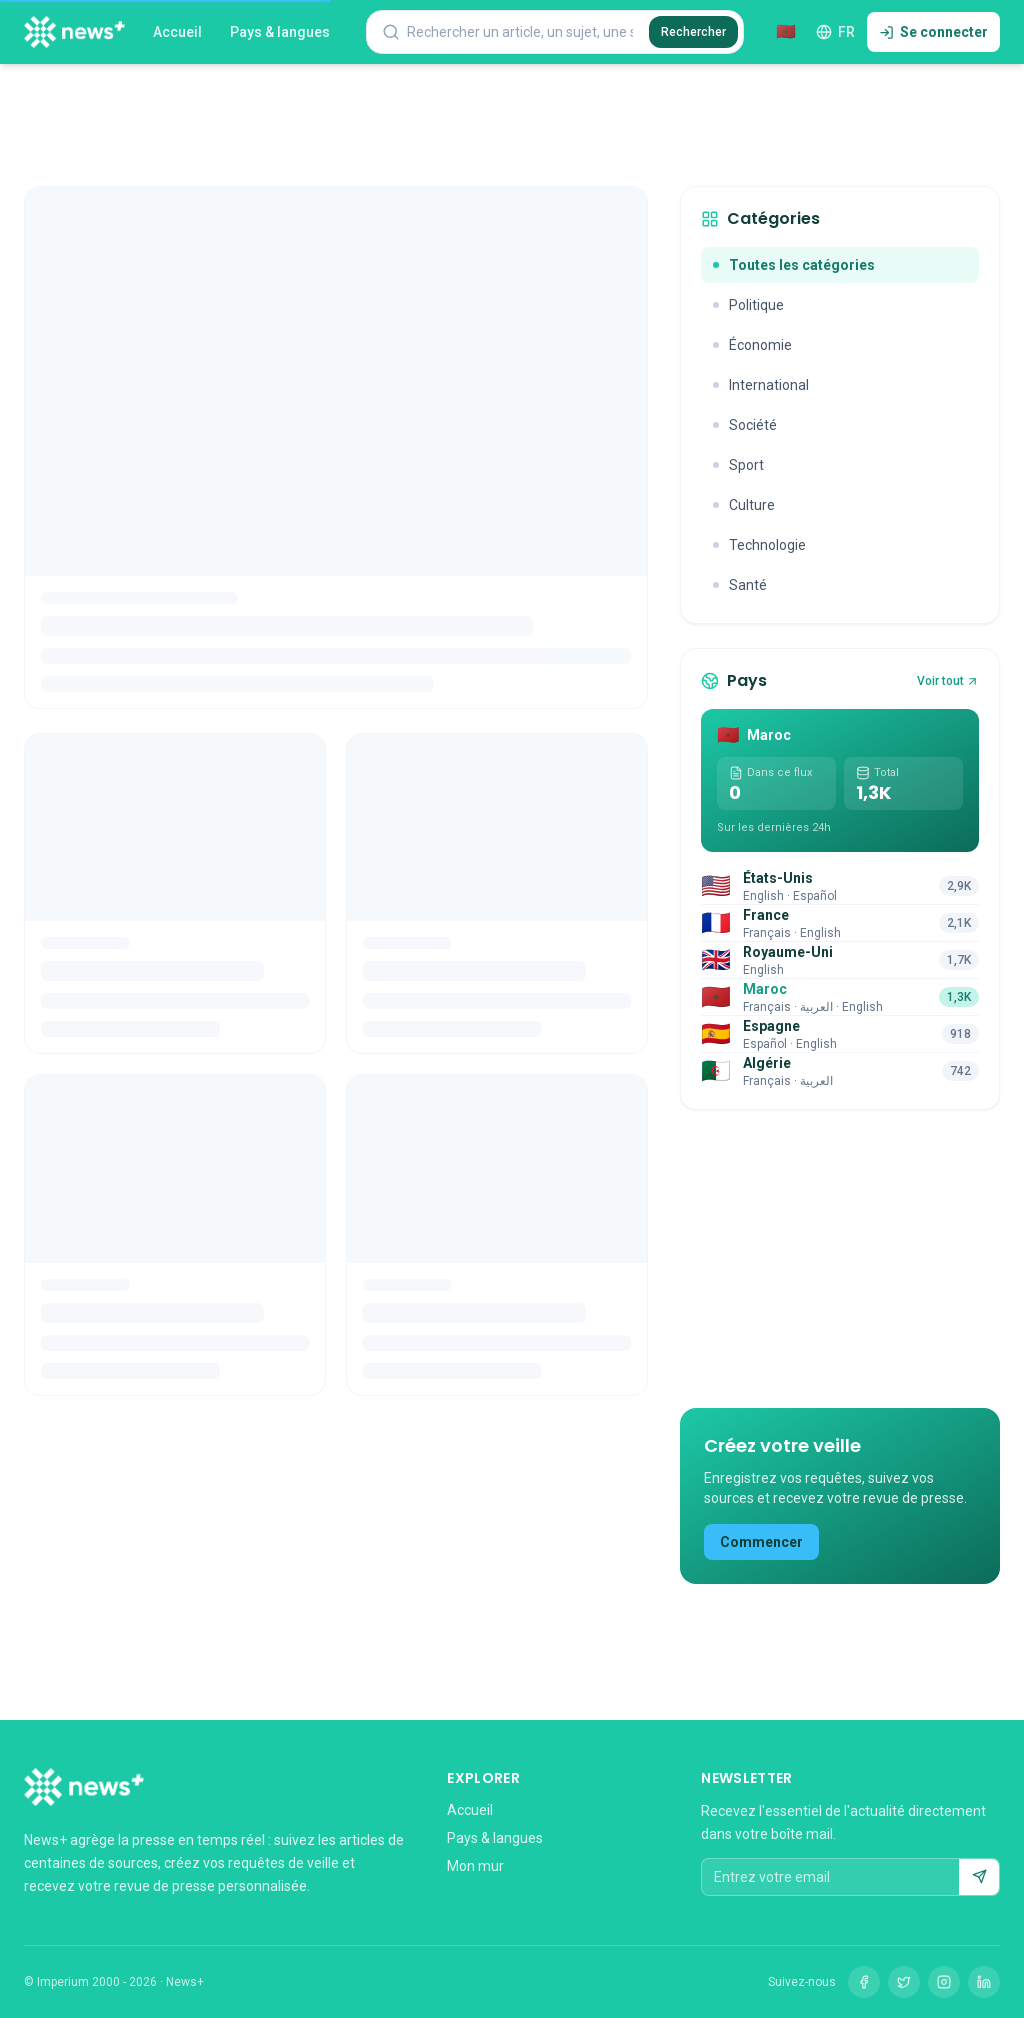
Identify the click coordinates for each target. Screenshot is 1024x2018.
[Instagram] (944, 1982)
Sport (738, 465)
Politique (748, 305)
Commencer (761, 1542)
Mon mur (475, 1866)
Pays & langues (280, 32)
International (761, 385)
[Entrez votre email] (830, 1877)
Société (745, 425)
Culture (744, 505)
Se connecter (933, 32)
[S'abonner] (979, 1877)
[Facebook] (864, 1982)
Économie (752, 345)
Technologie (759, 545)
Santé (740, 585)
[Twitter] (904, 1982)
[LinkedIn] (984, 1982)
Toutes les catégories (794, 265)
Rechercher (693, 32)
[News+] (74, 32)
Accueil (177, 32)
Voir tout (948, 681)
